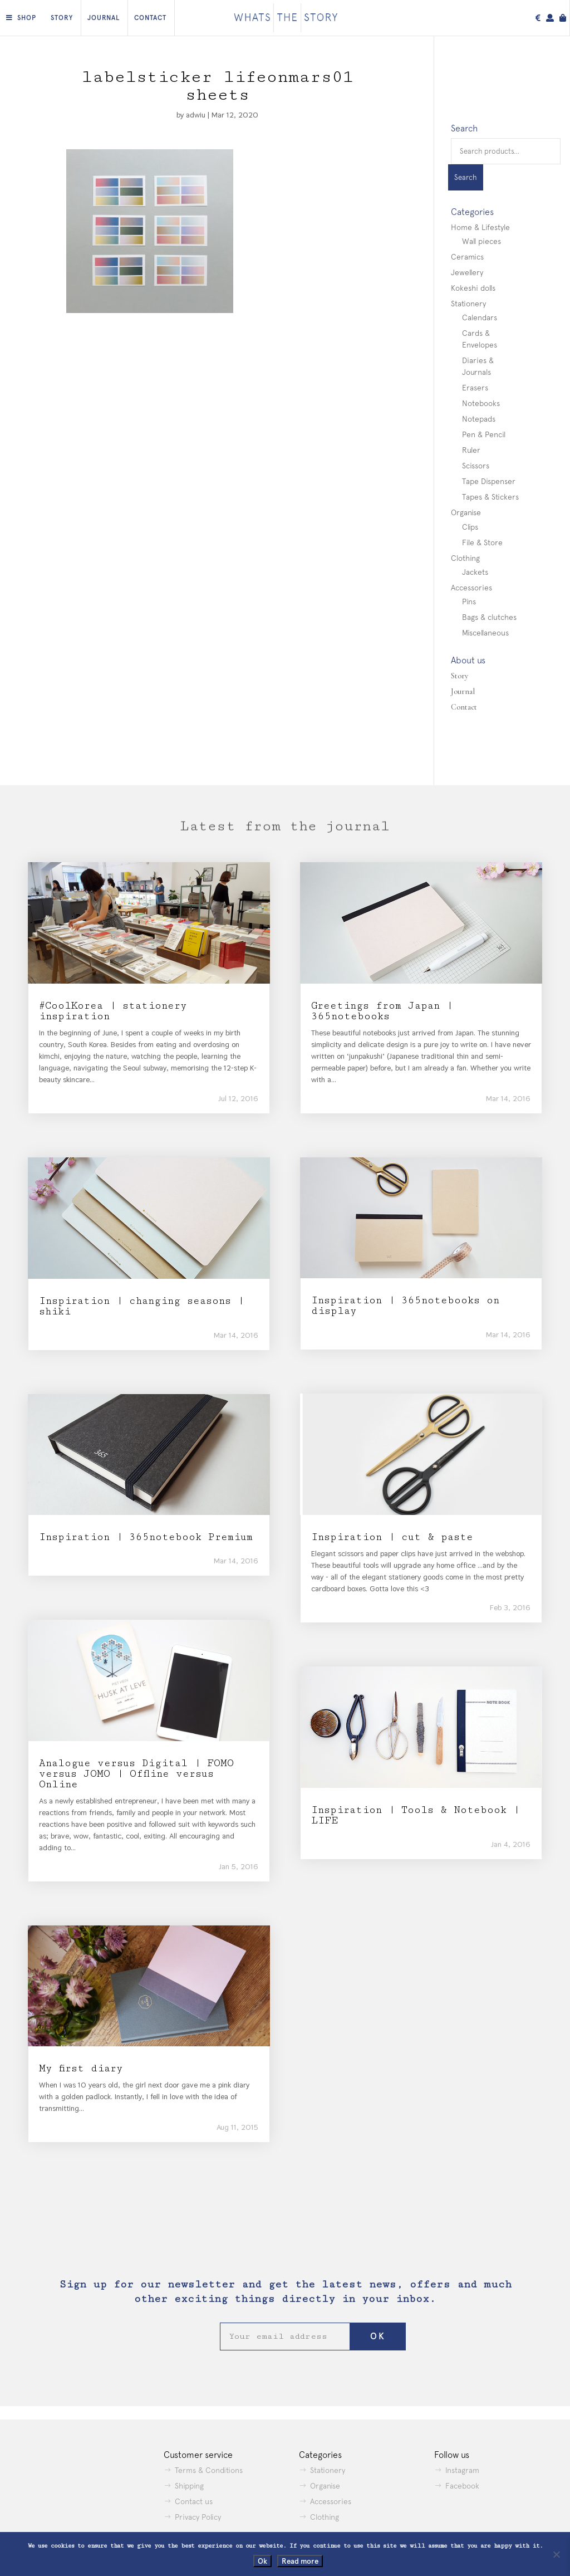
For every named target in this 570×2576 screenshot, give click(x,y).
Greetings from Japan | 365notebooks (382, 1011)
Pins (469, 601)
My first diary (81, 2068)
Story (62, 18)
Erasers (475, 387)
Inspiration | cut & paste (392, 1537)
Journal (103, 18)
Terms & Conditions (209, 2470)
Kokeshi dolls (473, 287)
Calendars (479, 317)
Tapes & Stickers (490, 496)
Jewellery (467, 272)
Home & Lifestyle (480, 227)
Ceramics (467, 256)
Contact (150, 18)
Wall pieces (481, 241)
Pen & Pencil (483, 434)
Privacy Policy (198, 2517)
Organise (466, 512)
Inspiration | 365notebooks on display (405, 1305)
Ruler (471, 450)
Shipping (189, 2485)
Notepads (478, 418)
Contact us (194, 2501)
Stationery (468, 303)
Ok (262, 2561)
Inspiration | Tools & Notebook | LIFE (415, 1815)
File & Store (482, 542)
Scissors (475, 465)
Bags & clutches (489, 617)
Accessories (471, 587)
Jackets (475, 572)
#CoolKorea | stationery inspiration (113, 1011)
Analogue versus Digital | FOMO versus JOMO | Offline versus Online (136, 1773)
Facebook (462, 2485)
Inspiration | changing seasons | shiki (141, 1306)
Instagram (462, 2470)
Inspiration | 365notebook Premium (146, 1537)
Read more (300, 2561)
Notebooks (481, 403)
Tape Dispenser (488, 481)
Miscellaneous (485, 632)
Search (465, 177)
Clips (470, 526)
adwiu (195, 115)
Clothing (465, 558)
